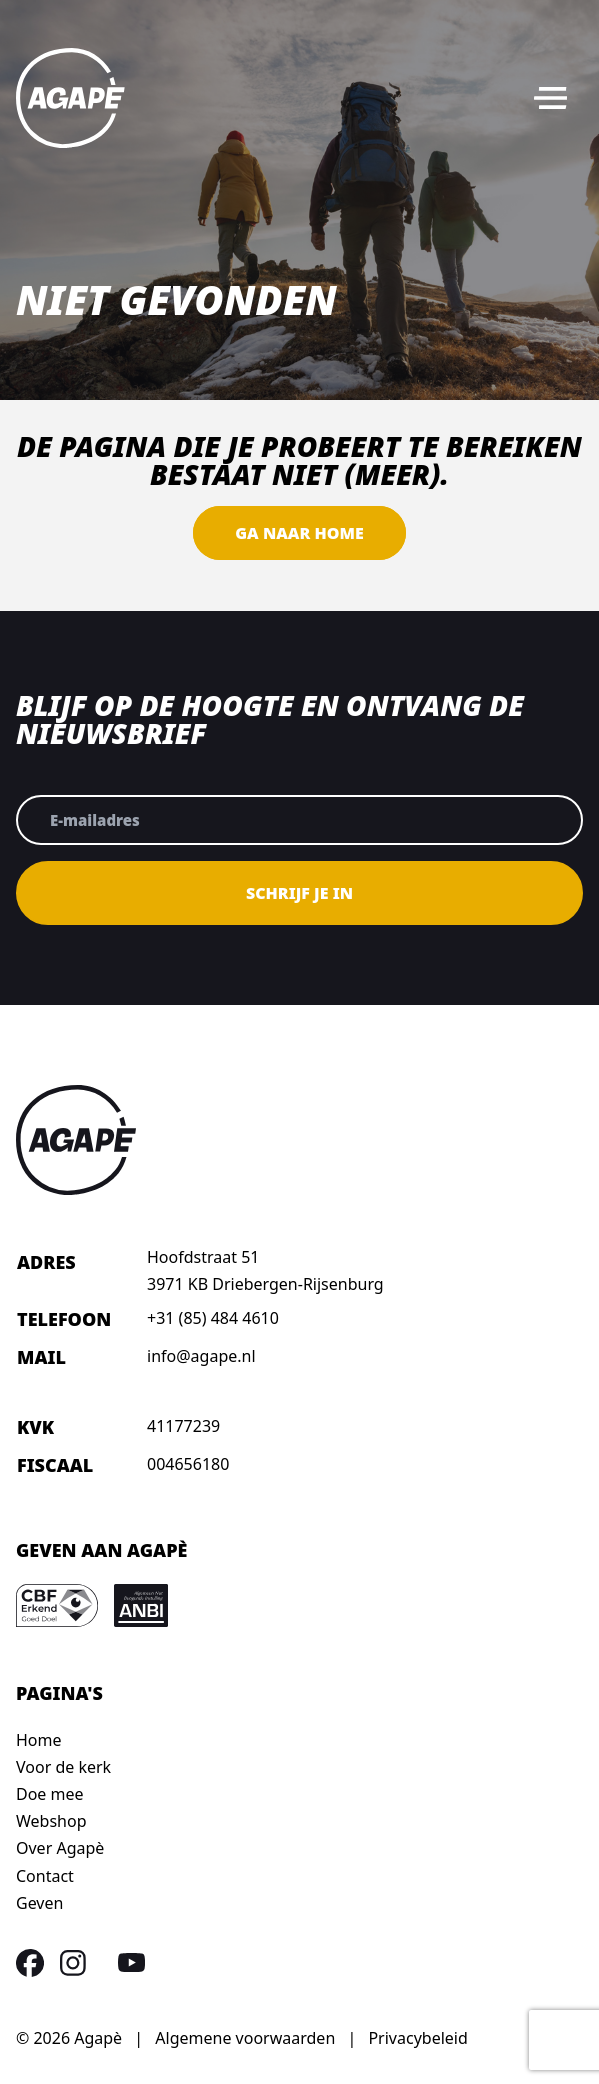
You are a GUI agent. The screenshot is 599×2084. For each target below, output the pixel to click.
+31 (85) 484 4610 (213, 1318)
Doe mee (50, 1794)
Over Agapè (60, 1848)
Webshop (51, 1821)
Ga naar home (299, 533)
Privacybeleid (417, 2038)
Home (39, 1740)
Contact (45, 1876)
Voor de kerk (63, 1767)
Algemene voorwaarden (245, 2038)
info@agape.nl (201, 1356)
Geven (39, 1903)
